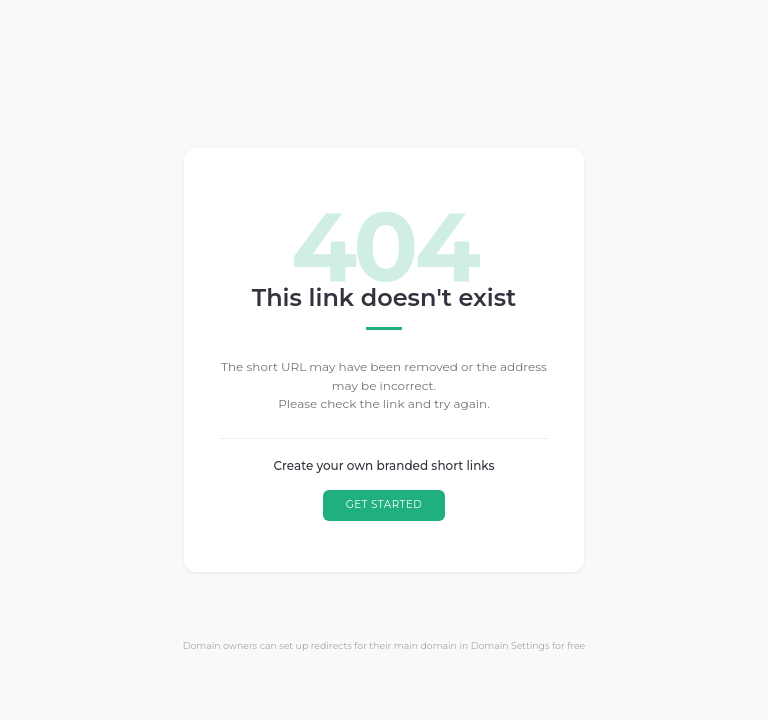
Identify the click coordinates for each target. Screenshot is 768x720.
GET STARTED (384, 504)
